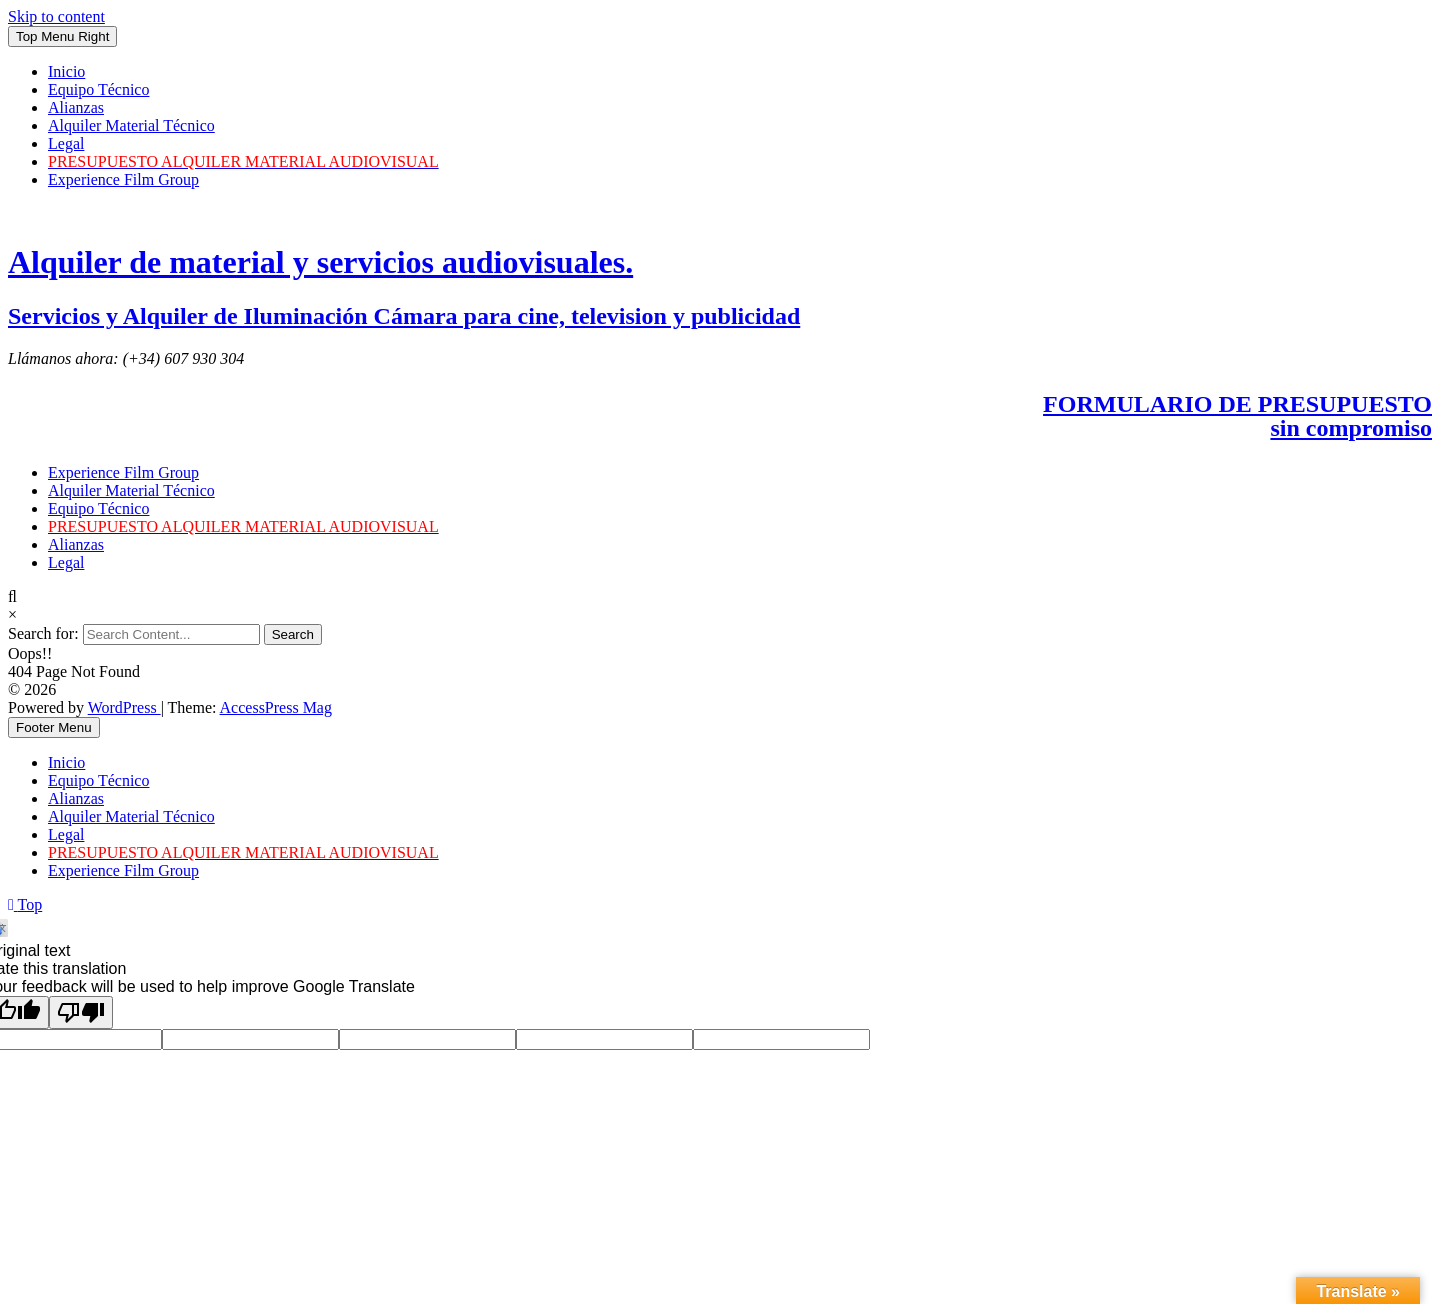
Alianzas (76, 107)
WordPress (124, 707)
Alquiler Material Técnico (131, 125)
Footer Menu (54, 727)
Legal (66, 143)
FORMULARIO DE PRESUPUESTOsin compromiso (1237, 416)
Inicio (66, 71)
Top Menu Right (62, 36)
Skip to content (56, 16)
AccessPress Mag (276, 707)
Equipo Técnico (98, 89)
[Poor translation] (81, 1012)
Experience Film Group (123, 179)
